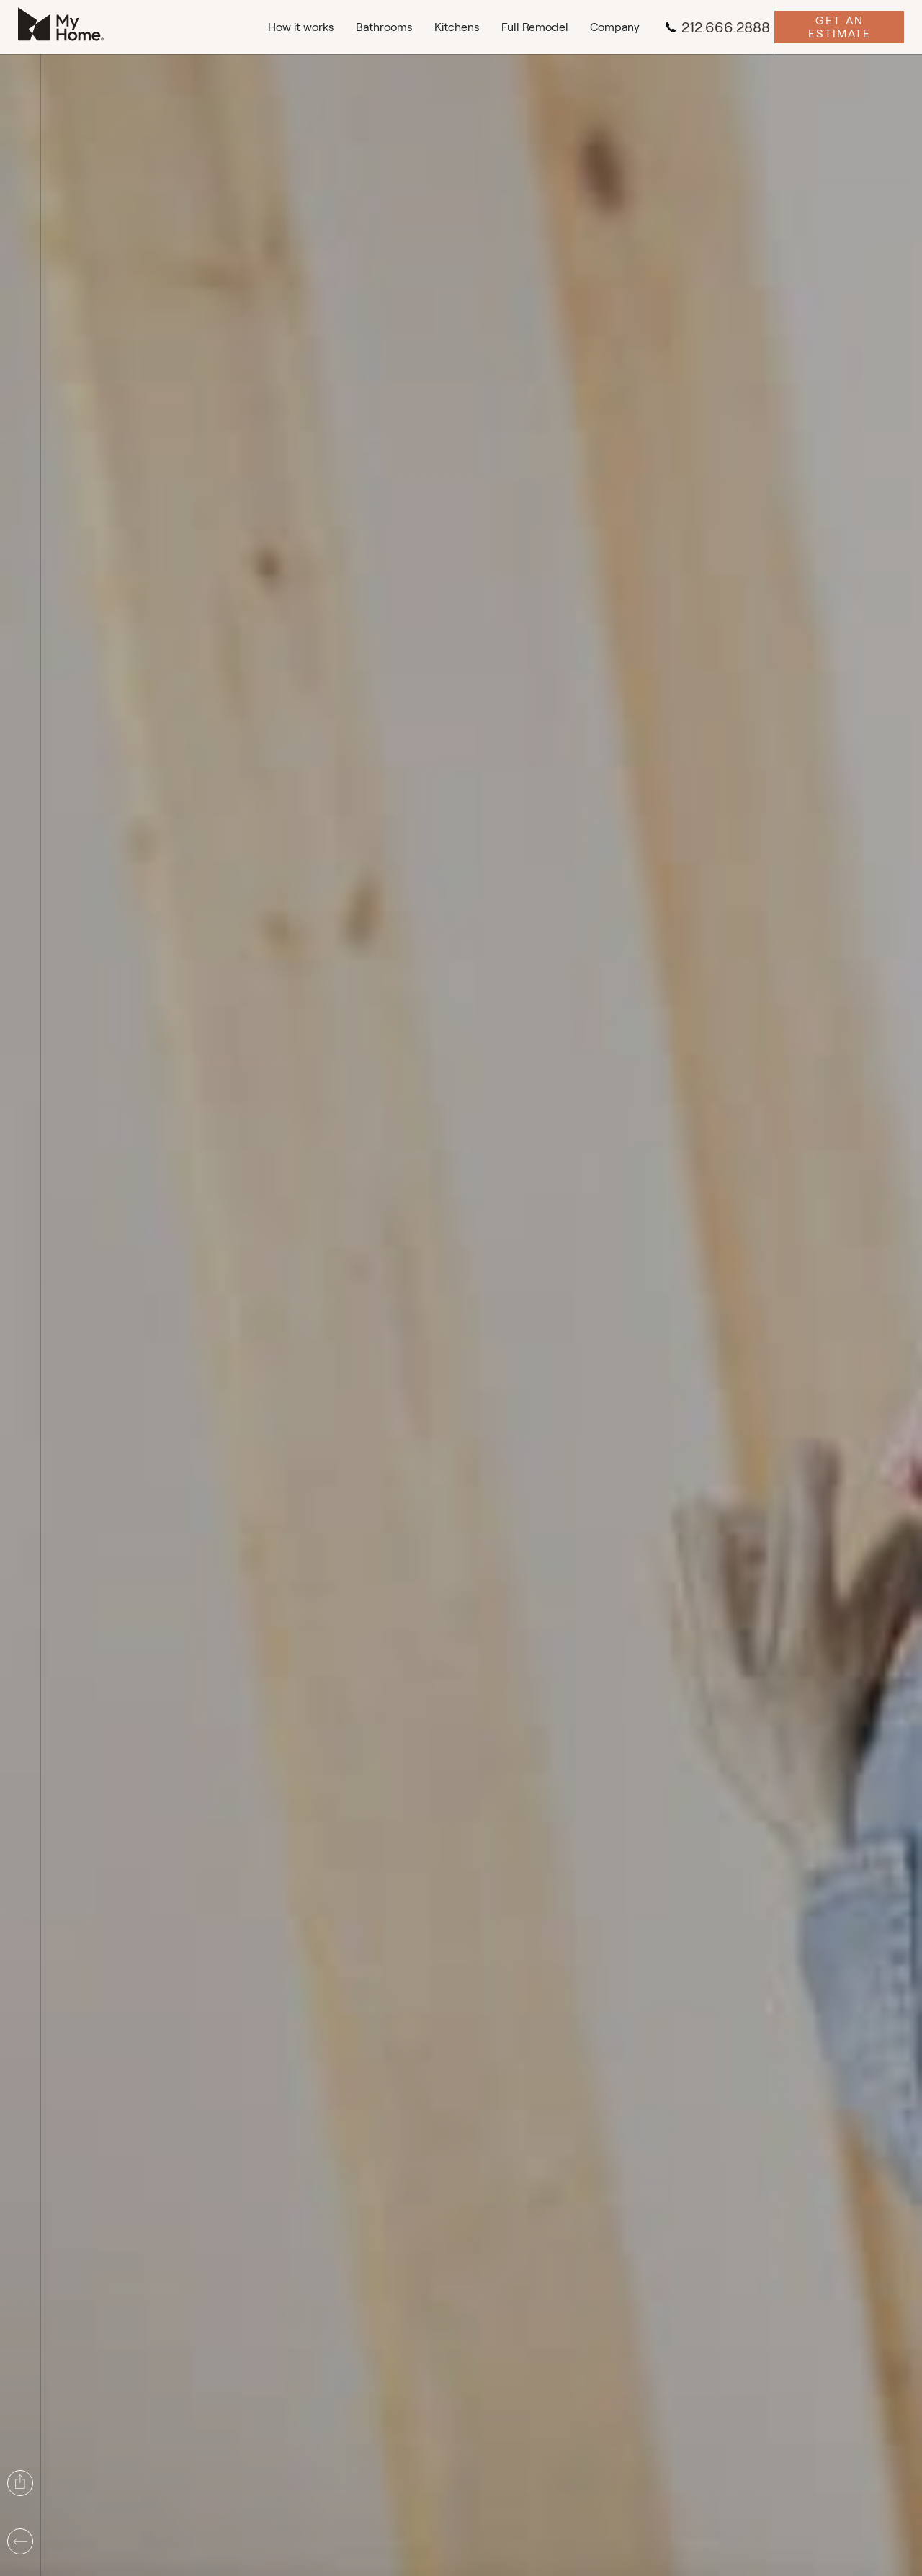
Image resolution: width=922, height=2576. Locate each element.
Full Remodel (534, 27)
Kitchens (457, 27)
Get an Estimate (839, 27)
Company (615, 27)
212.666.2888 (717, 27)
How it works (301, 27)
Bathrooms (384, 27)
